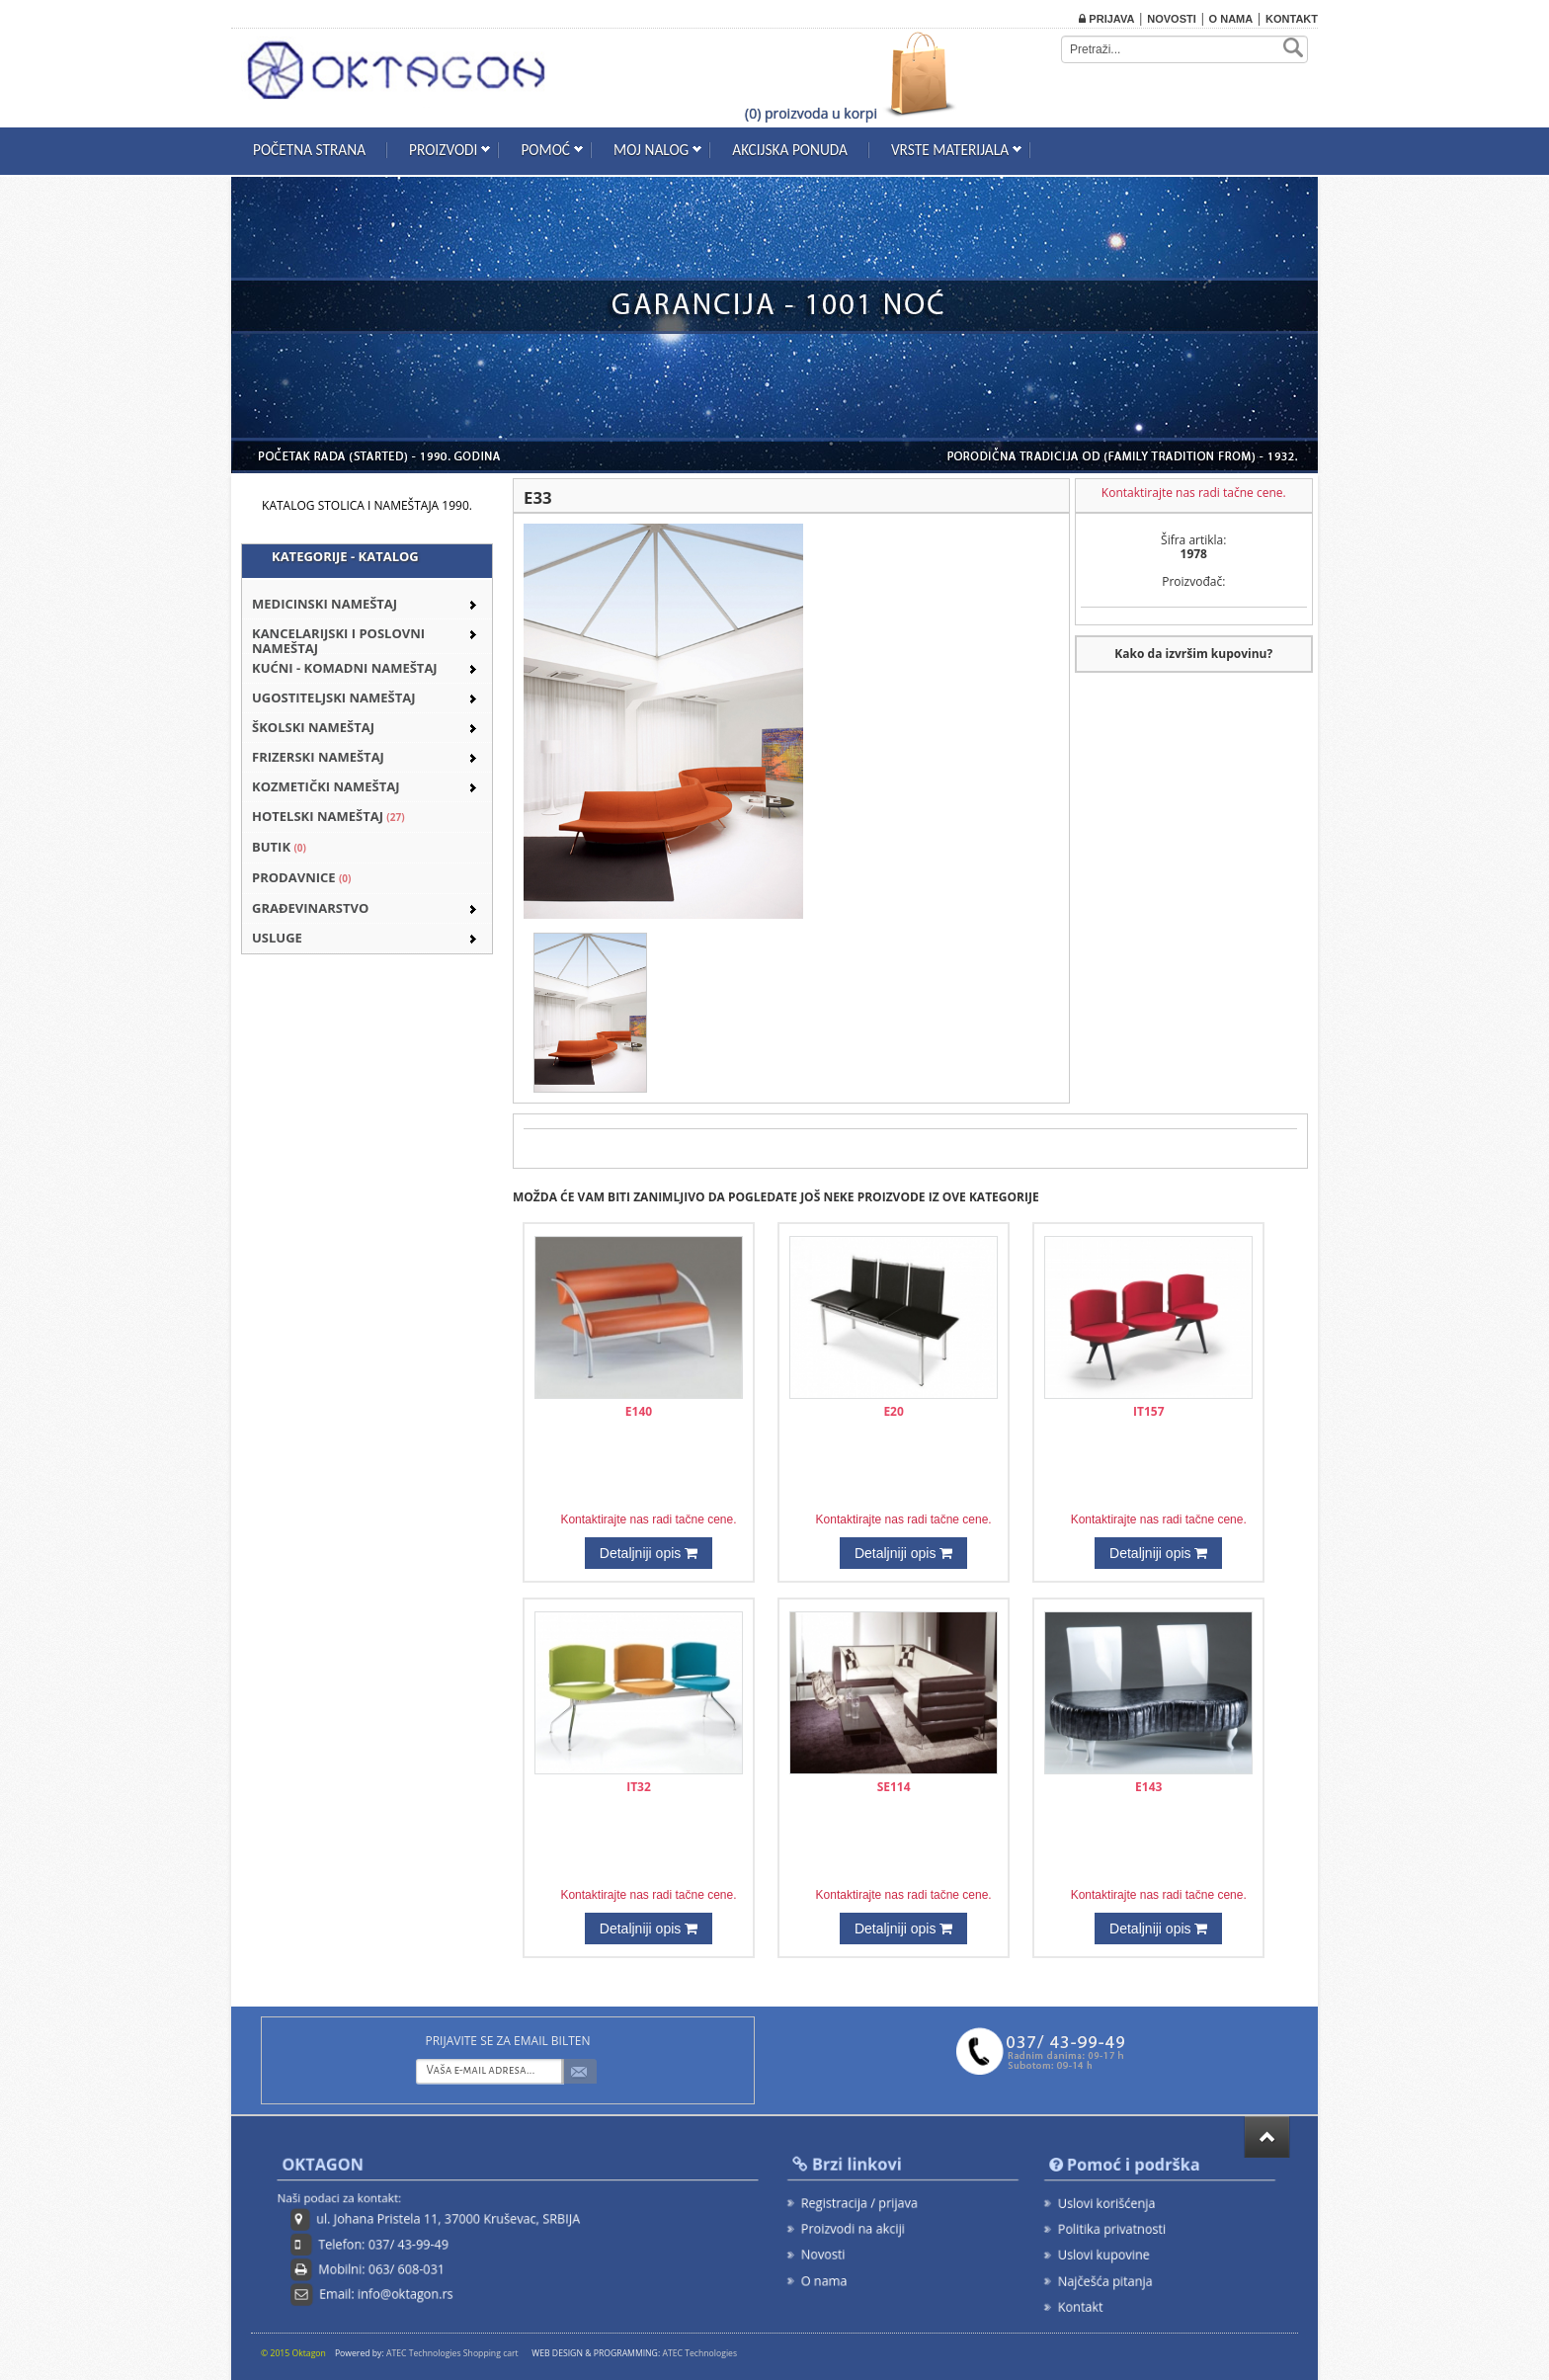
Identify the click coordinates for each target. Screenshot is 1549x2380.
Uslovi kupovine (1109, 2251)
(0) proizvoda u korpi (811, 113)
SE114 (894, 1786)
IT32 (638, 1786)
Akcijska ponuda (790, 149)
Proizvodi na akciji (858, 2227)
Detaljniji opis (648, 1553)
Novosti (1171, 19)
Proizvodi (443, 149)
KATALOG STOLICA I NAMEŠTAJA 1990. (367, 505)
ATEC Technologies (699, 2353)
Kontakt (1291, 19)
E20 (893, 1411)
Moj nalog (651, 149)
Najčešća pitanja (1110, 2275)
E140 (638, 1411)
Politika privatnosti (1116, 2229)
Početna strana (309, 149)
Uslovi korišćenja (1112, 2205)
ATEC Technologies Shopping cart (452, 2353)
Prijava (1106, 19)
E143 (1148, 1786)
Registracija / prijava (863, 2204)
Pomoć (545, 149)
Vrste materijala (950, 149)
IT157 (1149, 1411)
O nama (1231, 19)
